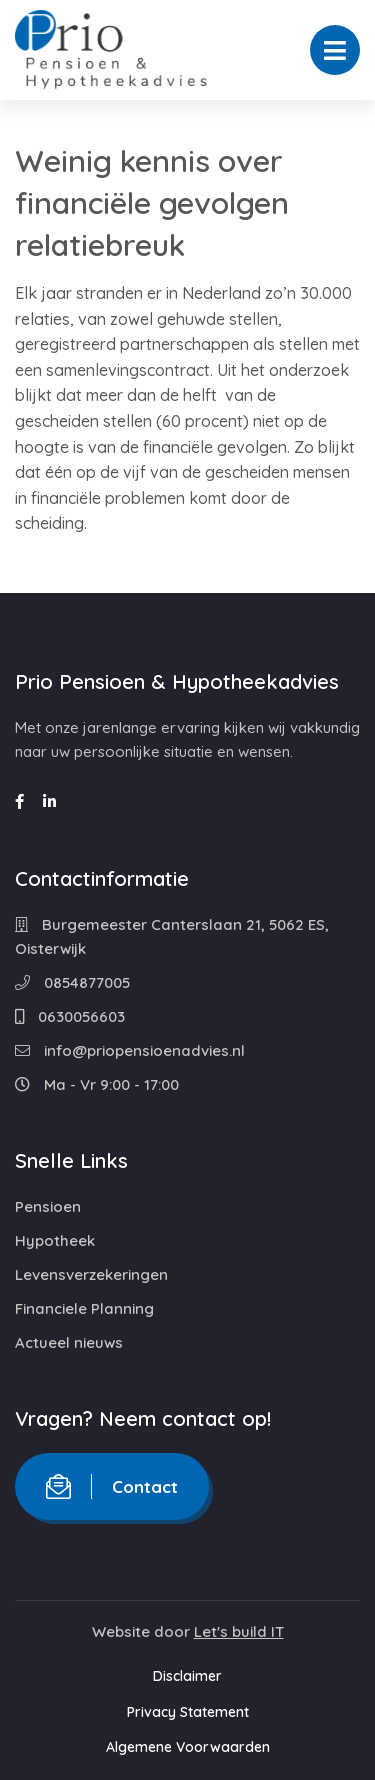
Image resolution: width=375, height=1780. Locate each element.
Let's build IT (239, 1631)
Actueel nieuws (69, 1342)
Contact (112, 1486)
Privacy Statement (188, 1712)
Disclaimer (187, 1676)
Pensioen (48, 1206)
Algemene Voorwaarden (188, 1747)
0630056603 (70, 1016)
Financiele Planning (84, 1308)
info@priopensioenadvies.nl (130, 1050)
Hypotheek (55, 1240)
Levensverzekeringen (91, 1274)
